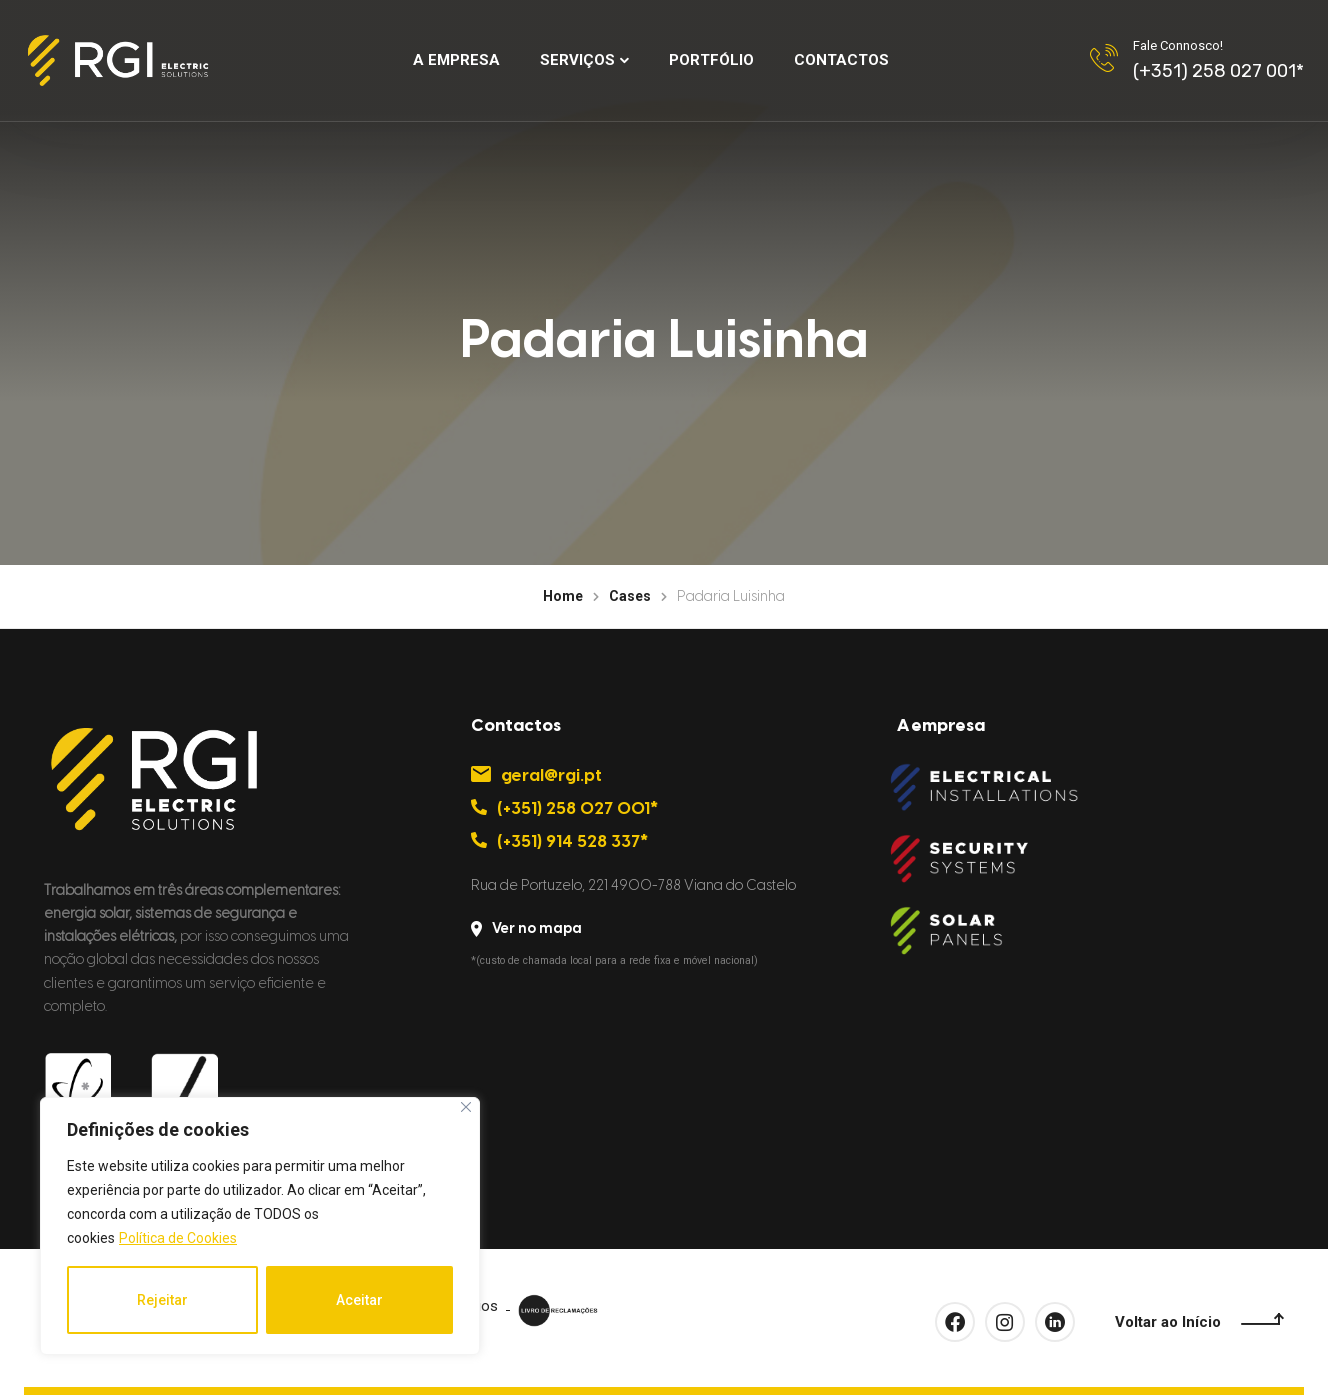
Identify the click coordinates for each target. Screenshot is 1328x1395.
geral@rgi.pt (536, 775)
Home (563, 596)
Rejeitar (162, 1300)
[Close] (466, 1107)
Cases (630, 596)
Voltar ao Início (1199, 1322)
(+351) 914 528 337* (560, 841)
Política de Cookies (178, 1238)
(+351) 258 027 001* (1218, 71)
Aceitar (359, 1300)
